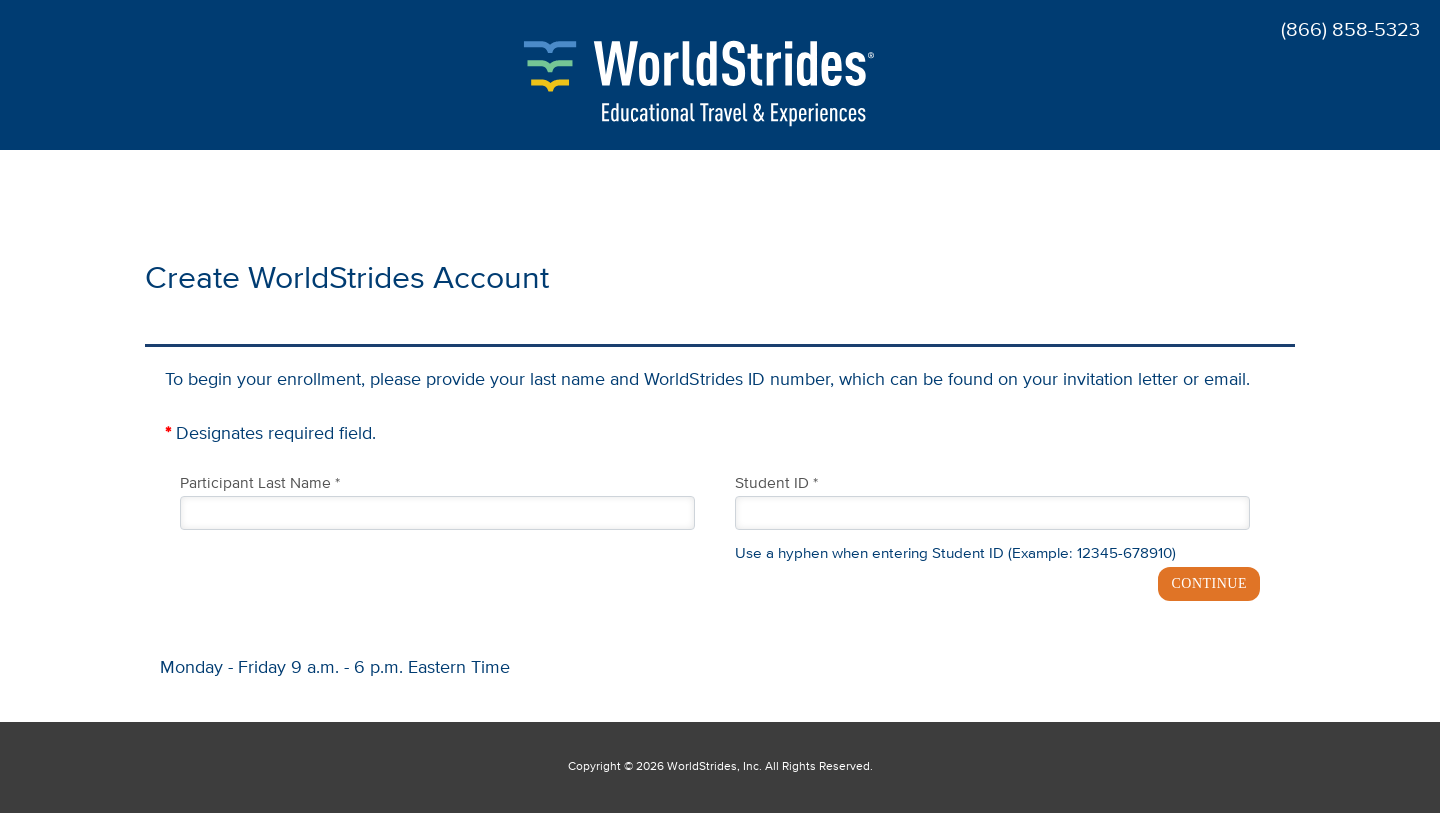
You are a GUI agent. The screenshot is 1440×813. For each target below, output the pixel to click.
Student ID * (776, 484)
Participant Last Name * (260, 484)
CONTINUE (1209, 583)
